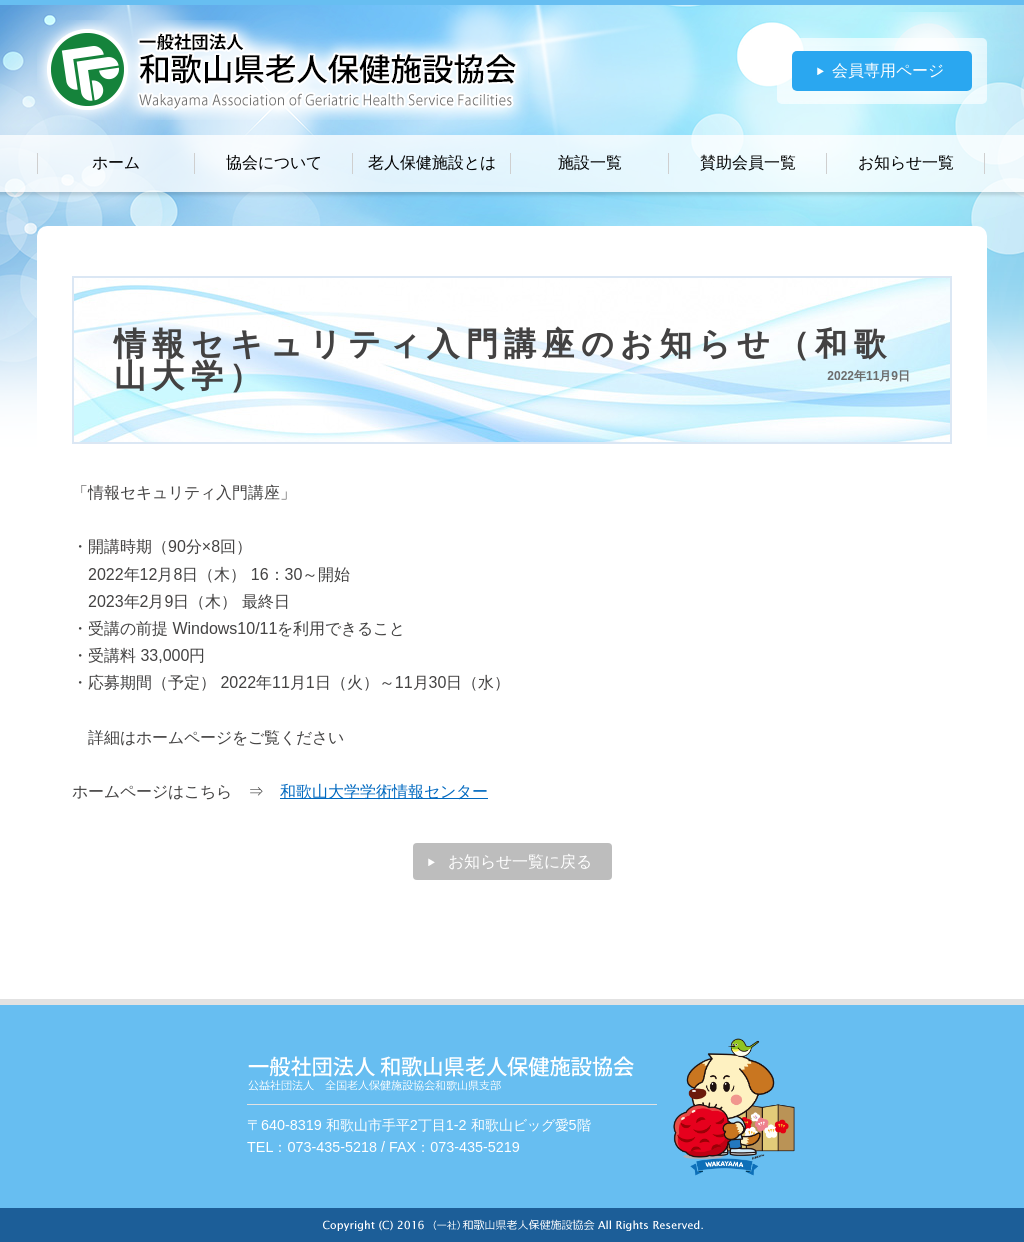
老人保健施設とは (432, 162)
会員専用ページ (888, 70)
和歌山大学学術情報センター (384, 791)
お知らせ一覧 (906, 162)
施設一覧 (590, 162)
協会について (274, 162)
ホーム (116, 162)
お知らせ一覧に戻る (520, 861)
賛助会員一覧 (748, 162)
